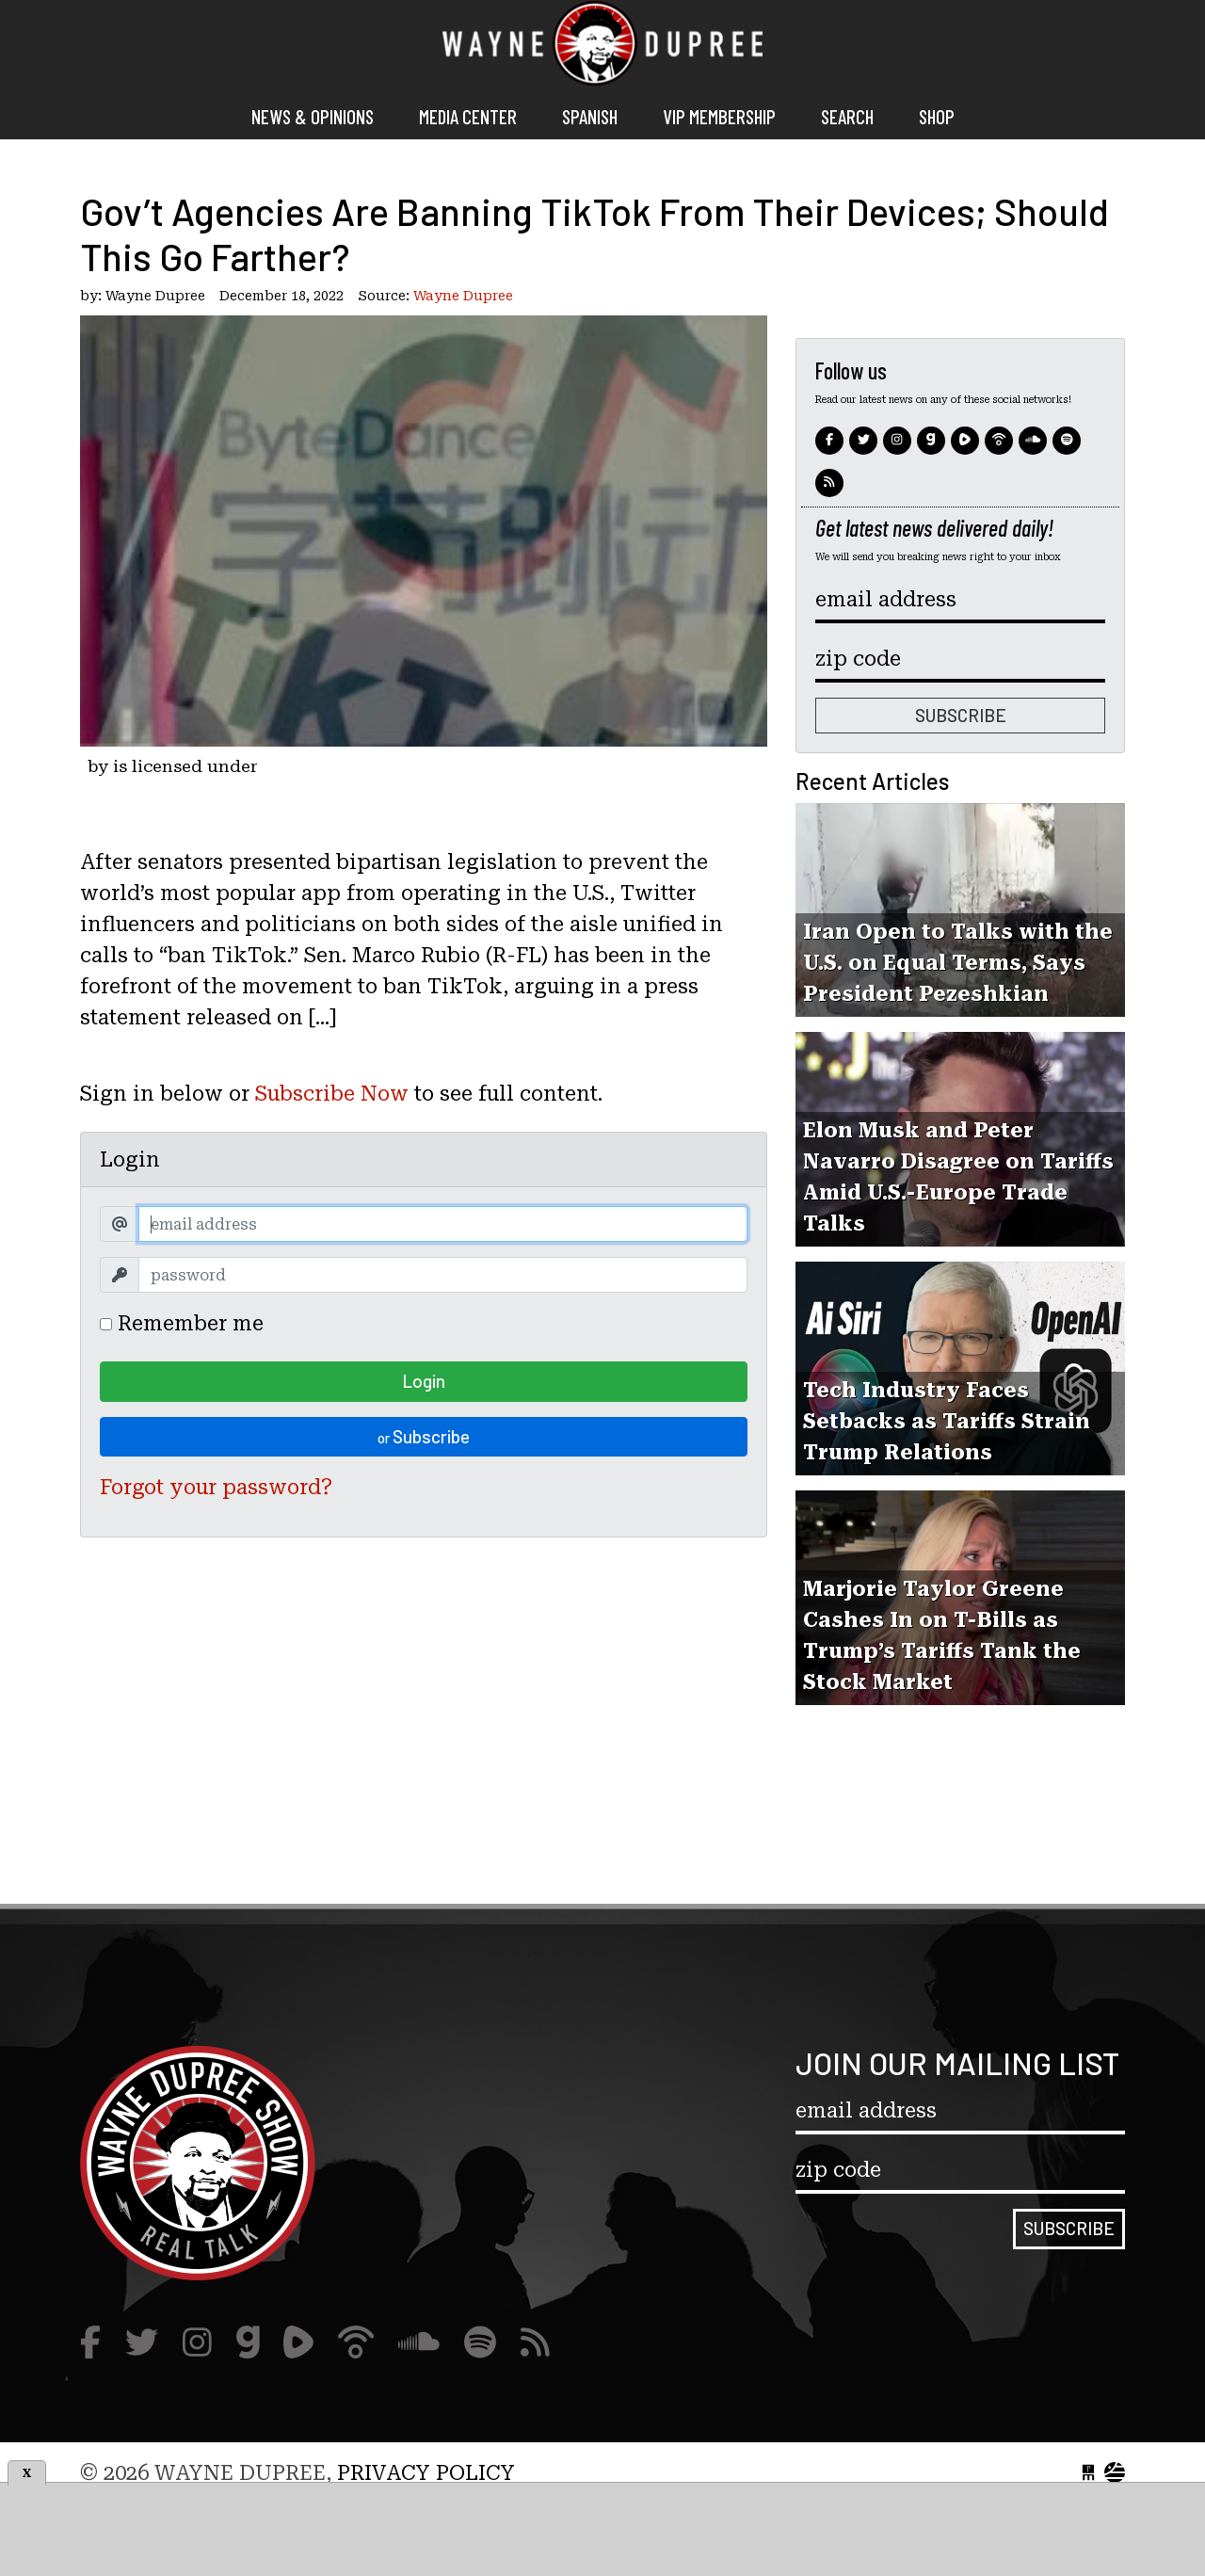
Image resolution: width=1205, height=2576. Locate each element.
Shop (937, 116)
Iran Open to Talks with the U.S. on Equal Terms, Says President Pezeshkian (958, 963)
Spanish (590, 116)
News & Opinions (312, 116)
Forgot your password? (216, 1487)
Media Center (468, 116)
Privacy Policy (426, 2473)
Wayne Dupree (602, 47)
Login (423, 1381)
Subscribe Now (332, 1093)
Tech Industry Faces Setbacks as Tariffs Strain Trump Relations (946, 1421)
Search (847, 116)
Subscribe (424, 1436)
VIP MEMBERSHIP (719, 116)
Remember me (182, 1323)
